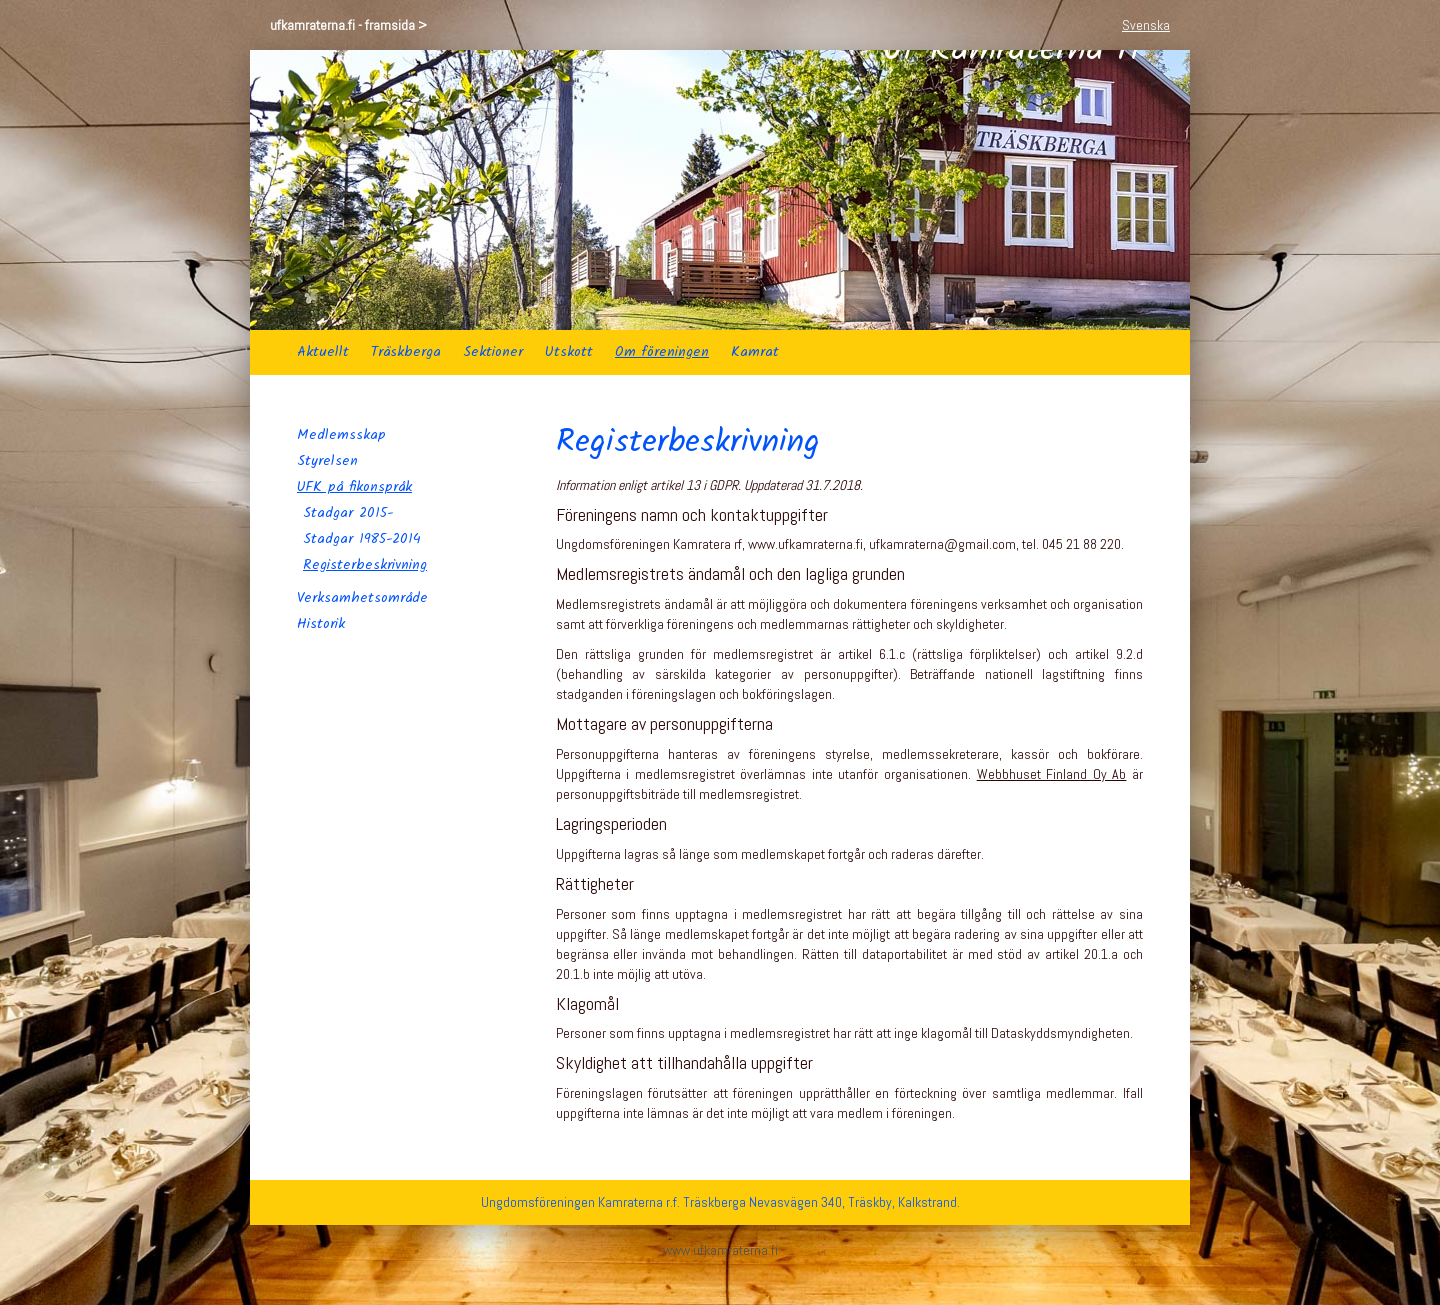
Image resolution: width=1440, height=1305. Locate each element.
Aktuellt (323, 352)
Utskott (569, 352)
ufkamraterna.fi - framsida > (348, 25)
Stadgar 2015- (348, 513)
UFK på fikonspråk (354, 487)
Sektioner (493, 352)
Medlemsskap (341, 435)
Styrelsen (327, 461)
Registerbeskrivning (365, 565)
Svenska (1146, 25)
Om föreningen (662, 352)
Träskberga (406, 352)
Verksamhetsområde (362, 598)
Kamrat (755, 352)
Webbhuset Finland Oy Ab (1052, 774)
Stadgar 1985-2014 (362, 539)
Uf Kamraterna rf (1012, 190)
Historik (321, 624)
